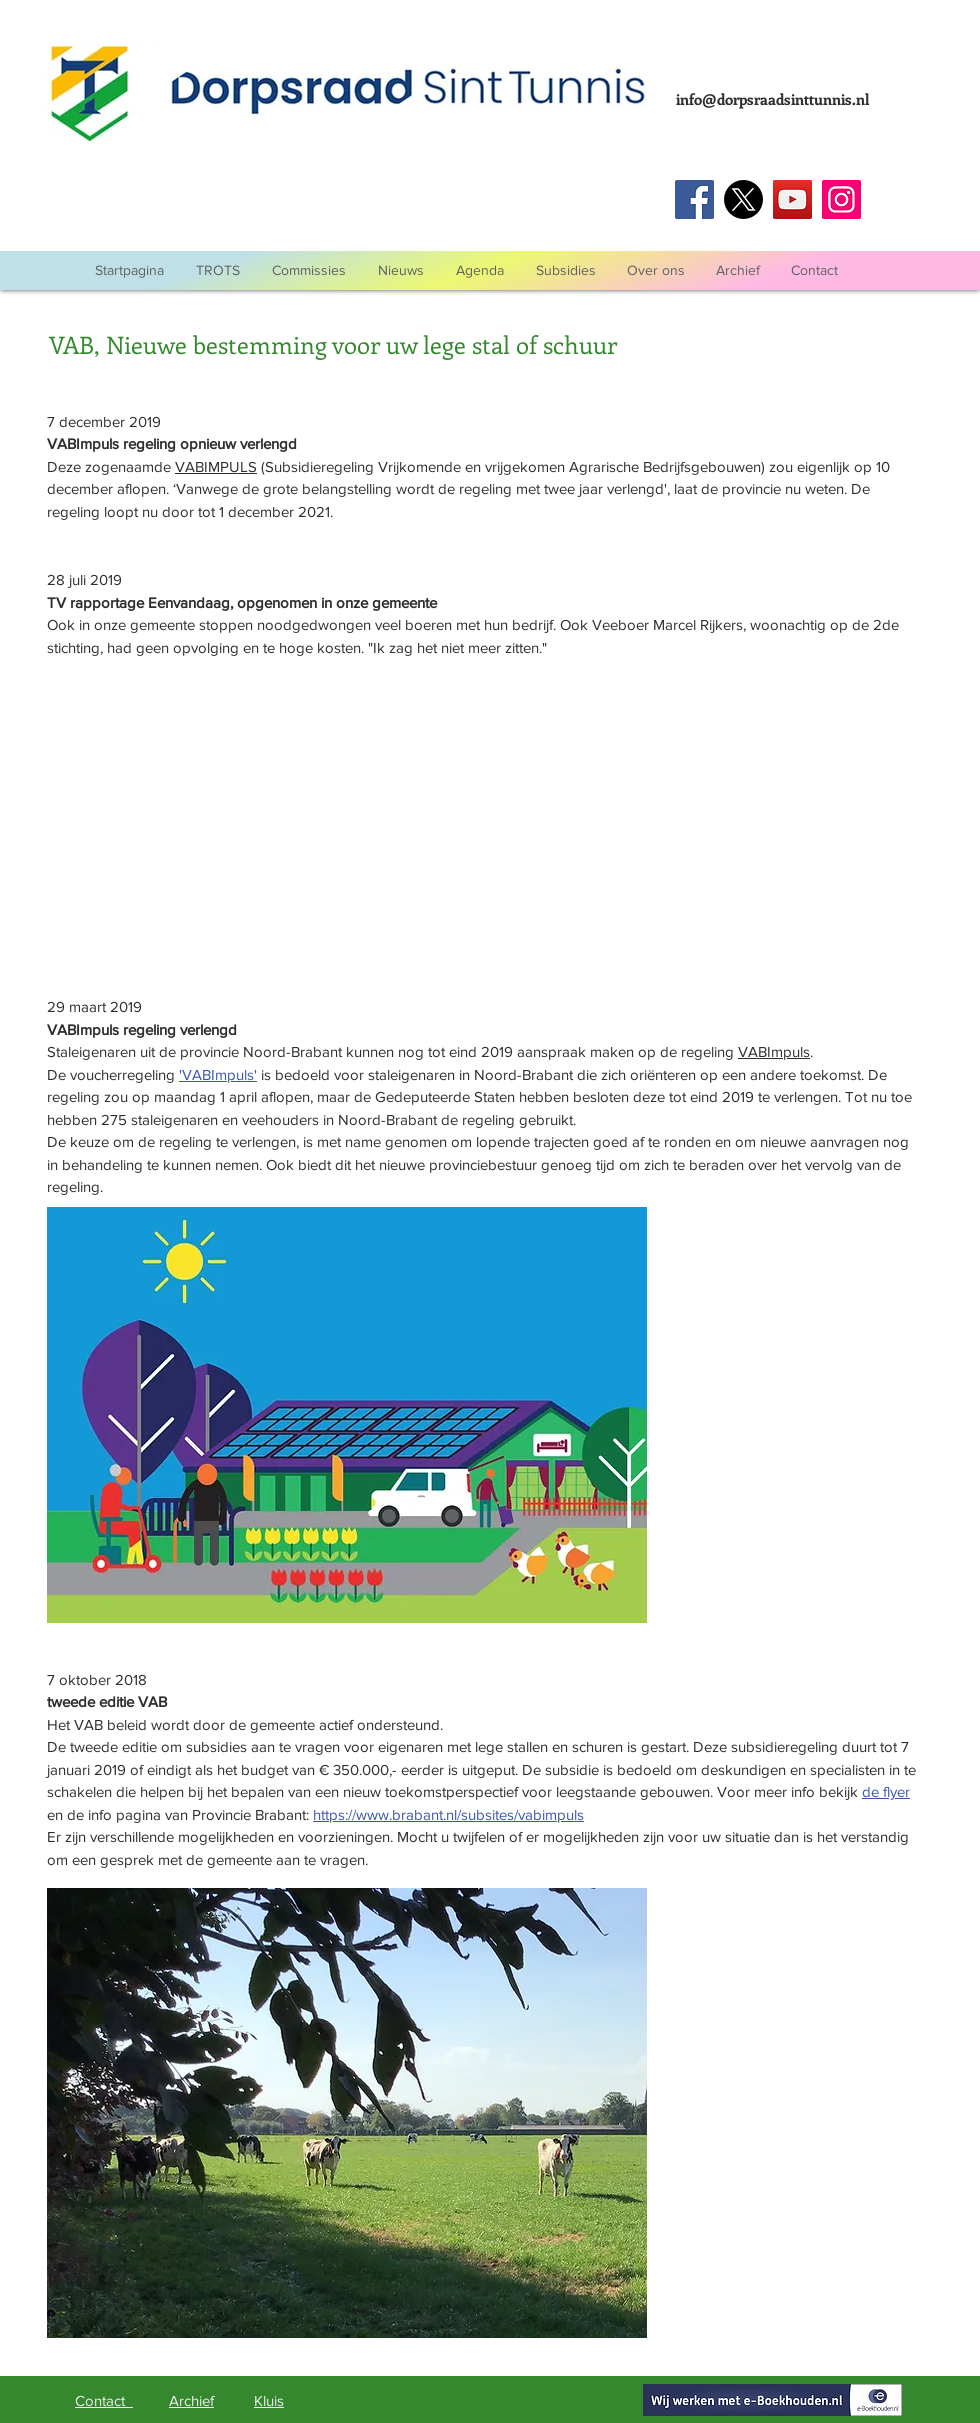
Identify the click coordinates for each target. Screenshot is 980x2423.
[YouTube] (792, 199)
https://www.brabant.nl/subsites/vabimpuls (448, 1814)
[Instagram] (841, 199)
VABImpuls (774, 1051)
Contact (104, 2400)
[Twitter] (743, 199)
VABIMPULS (216, 466)
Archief (191, 2400)
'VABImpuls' (218, 1074)
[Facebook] (694, 199)
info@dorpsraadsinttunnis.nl (772, 99)
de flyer (886, 1791)
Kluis (269, 2400)
